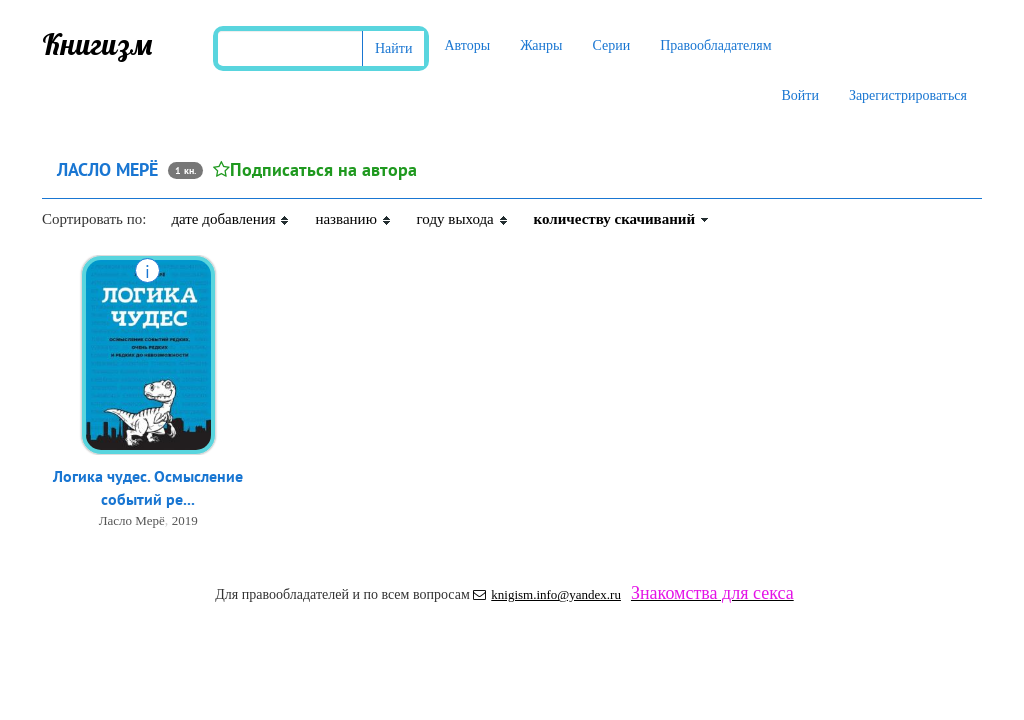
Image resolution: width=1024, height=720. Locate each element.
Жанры (541, 45)
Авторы (467, 45)
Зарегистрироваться (908, 95)
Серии (611, 45)
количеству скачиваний (622, 219)
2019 (185, 520)
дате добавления (230, 219)
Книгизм (97, 44)
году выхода (463, 219)
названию (353, 219)
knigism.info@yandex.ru (547, 594)
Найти (393, 48)
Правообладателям (715, 45)
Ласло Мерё (132, 520)
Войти (799, 95)
